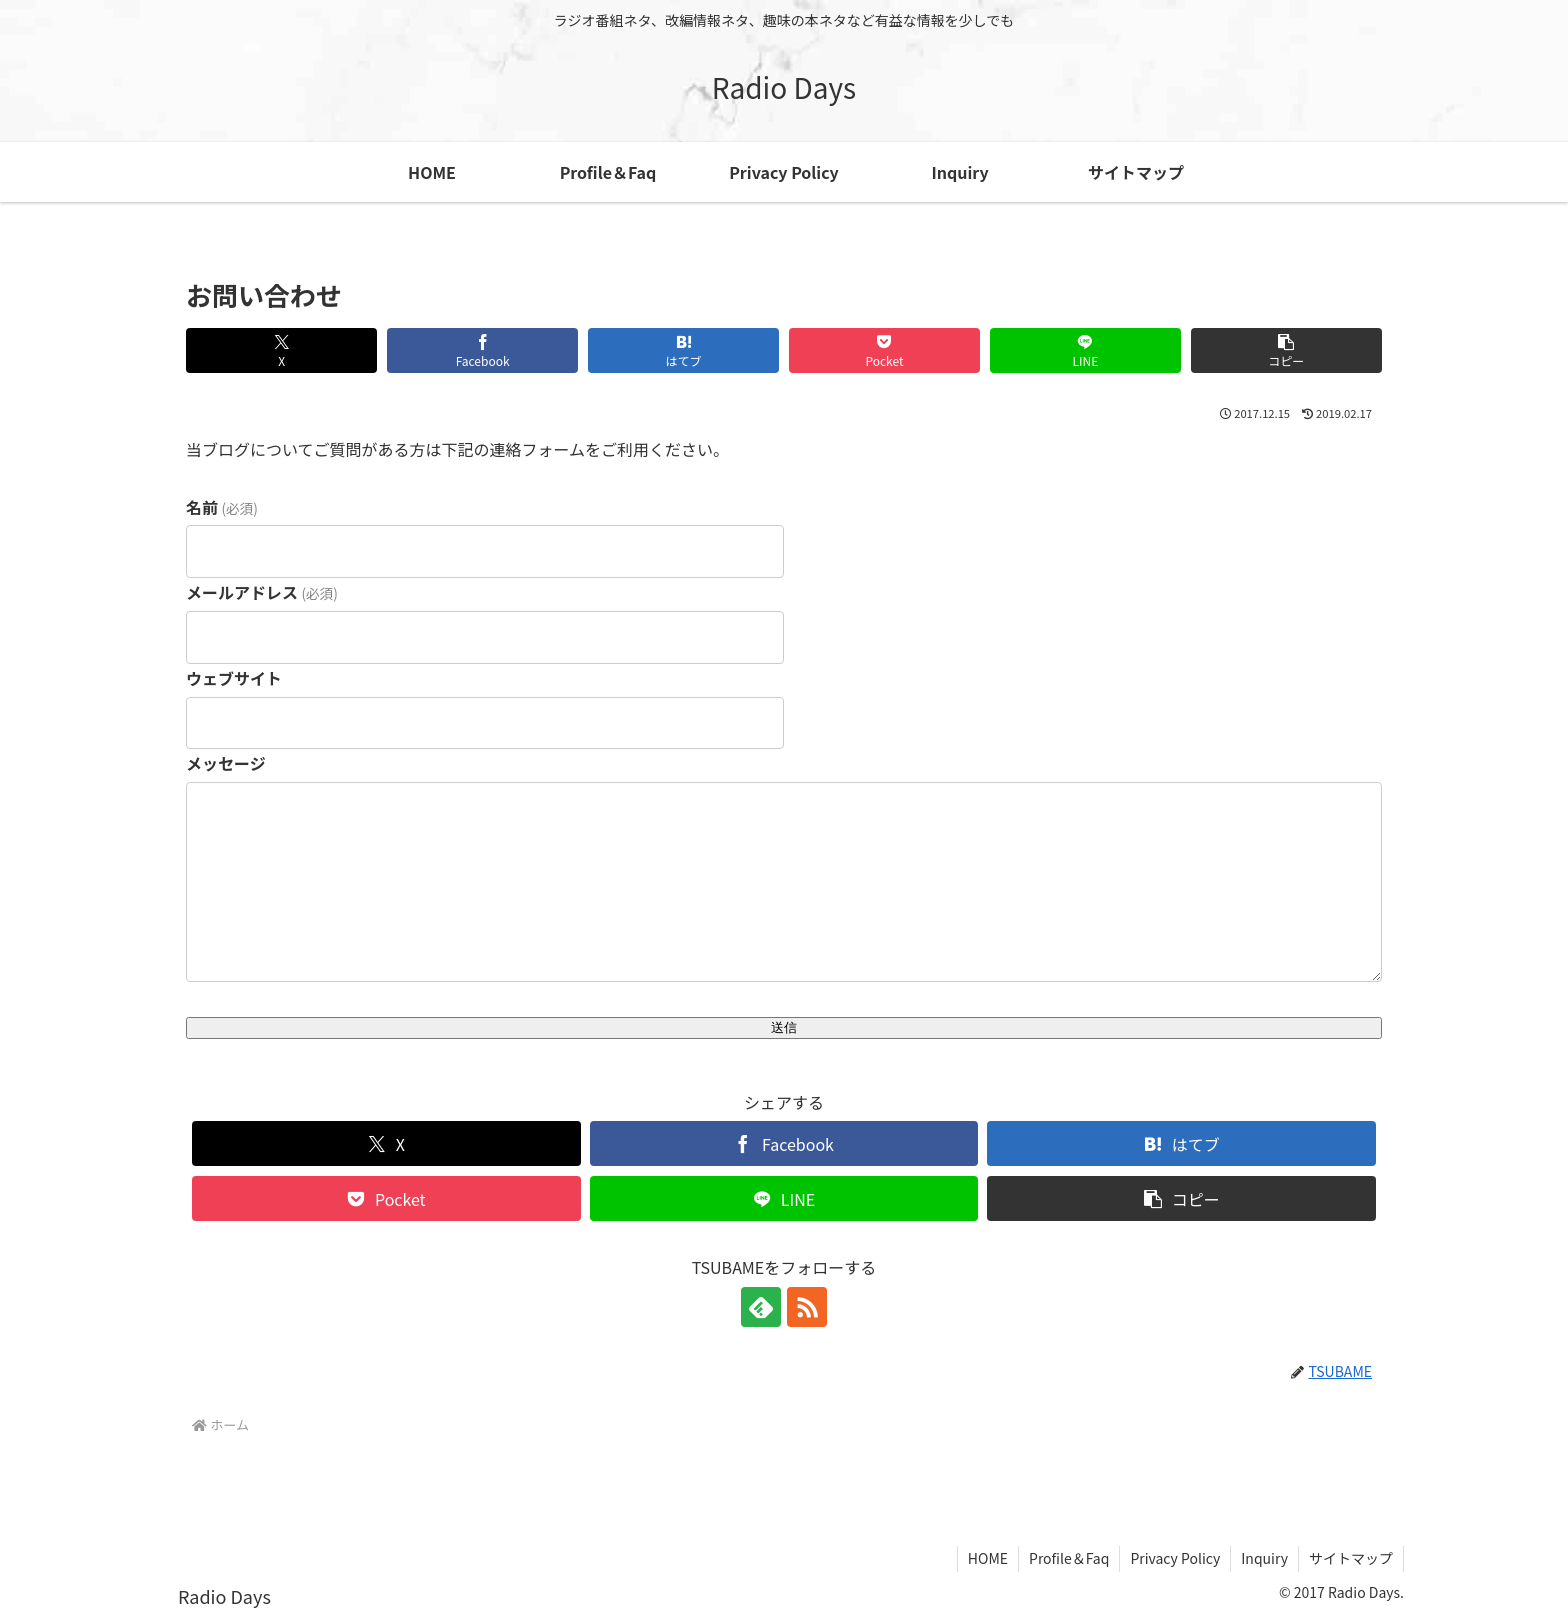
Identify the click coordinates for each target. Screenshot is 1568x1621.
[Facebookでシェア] (482, 350)
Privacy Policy (1175, 1558)
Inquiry (1264, 1558)
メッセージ (226, 763)
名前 (222, 507)
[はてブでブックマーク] (683, 350)
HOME (988, 1558)
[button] (1286, 350)
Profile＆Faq (1069, 1558)
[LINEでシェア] (1085, 350)
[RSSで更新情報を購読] (807, 1307)
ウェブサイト (234, 678)
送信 (784, 1027)
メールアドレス (262, 592)
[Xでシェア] (281, 350)
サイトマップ (1351, 1558)
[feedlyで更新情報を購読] (761, 1307)
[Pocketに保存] (884, 350)
